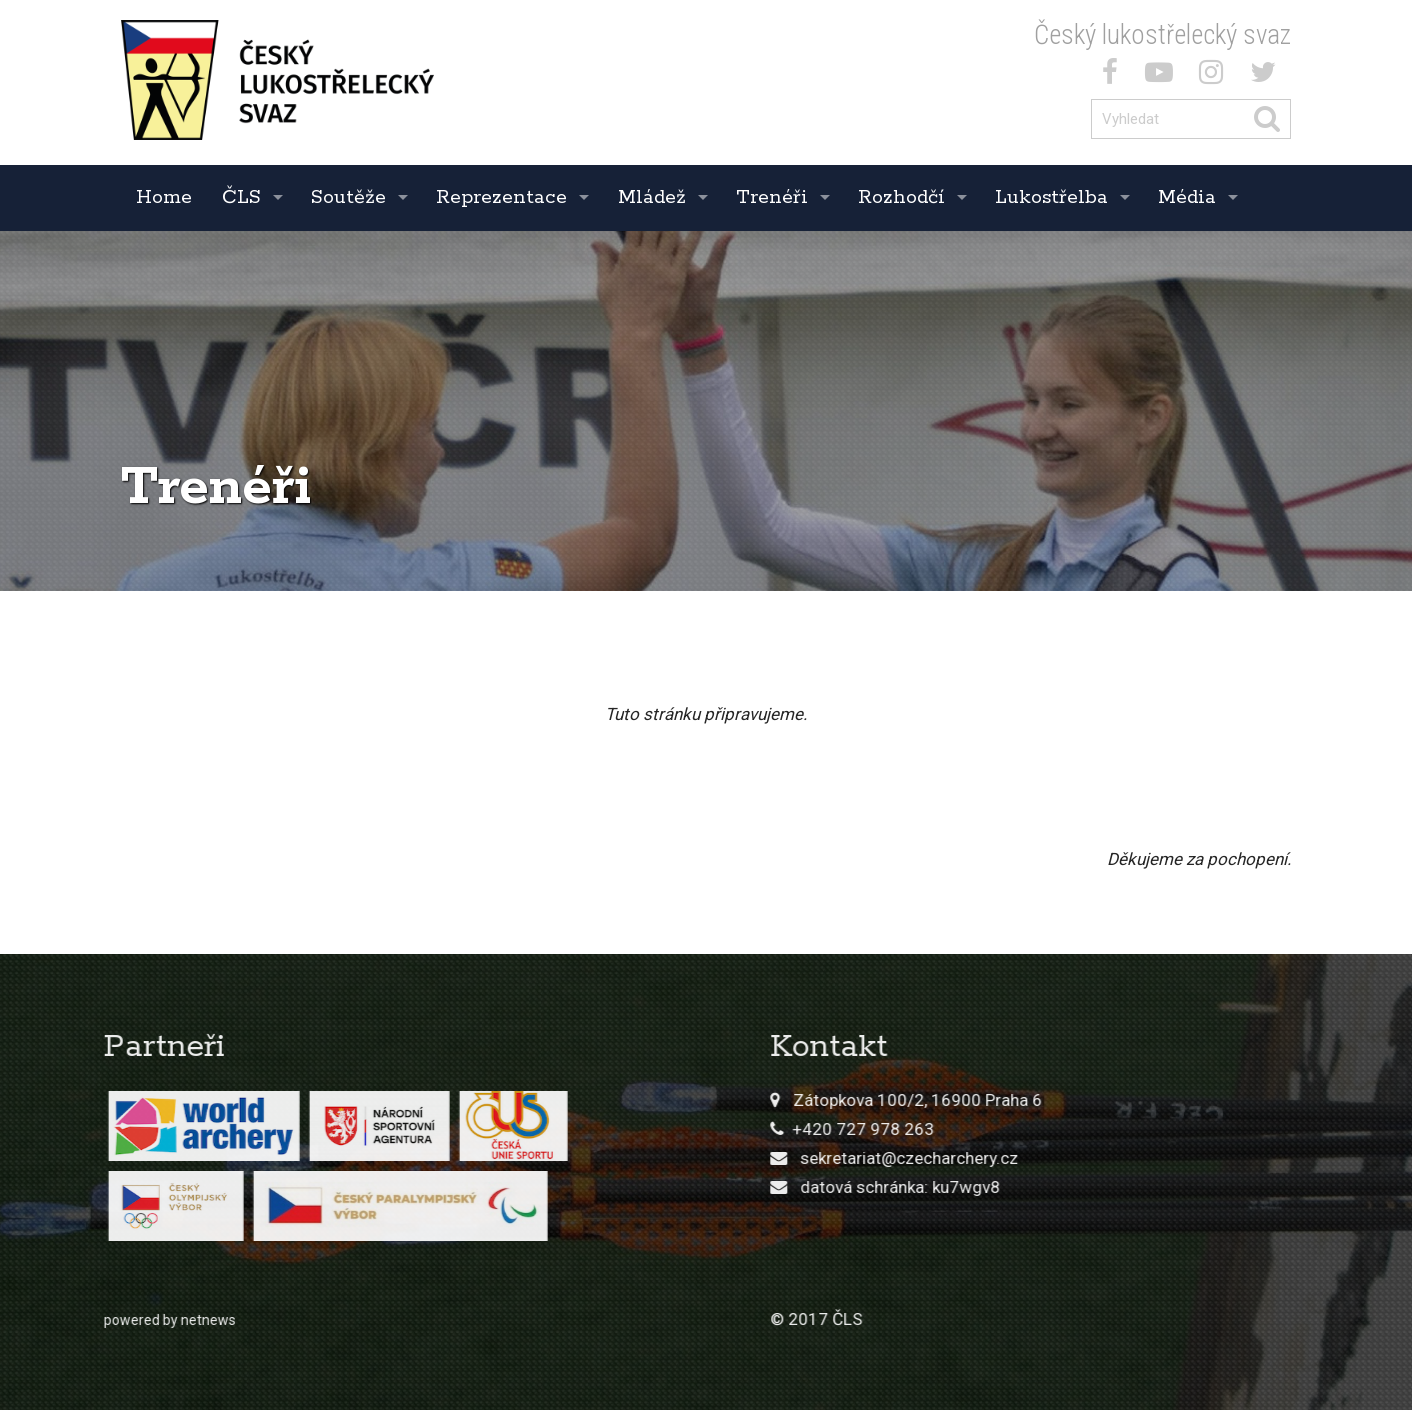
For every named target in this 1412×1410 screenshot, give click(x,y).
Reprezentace (501, 197)
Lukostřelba (1051, 197)
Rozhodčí (901, 197)
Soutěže (348, 197)
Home (164, 197)
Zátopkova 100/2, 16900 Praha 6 (1175, 1100)
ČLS (241, 197)
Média (1187, 197)
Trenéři (772, 197)
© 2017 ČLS (1074, 1319)
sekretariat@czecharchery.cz (1167, 1158)
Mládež (652, 197)
